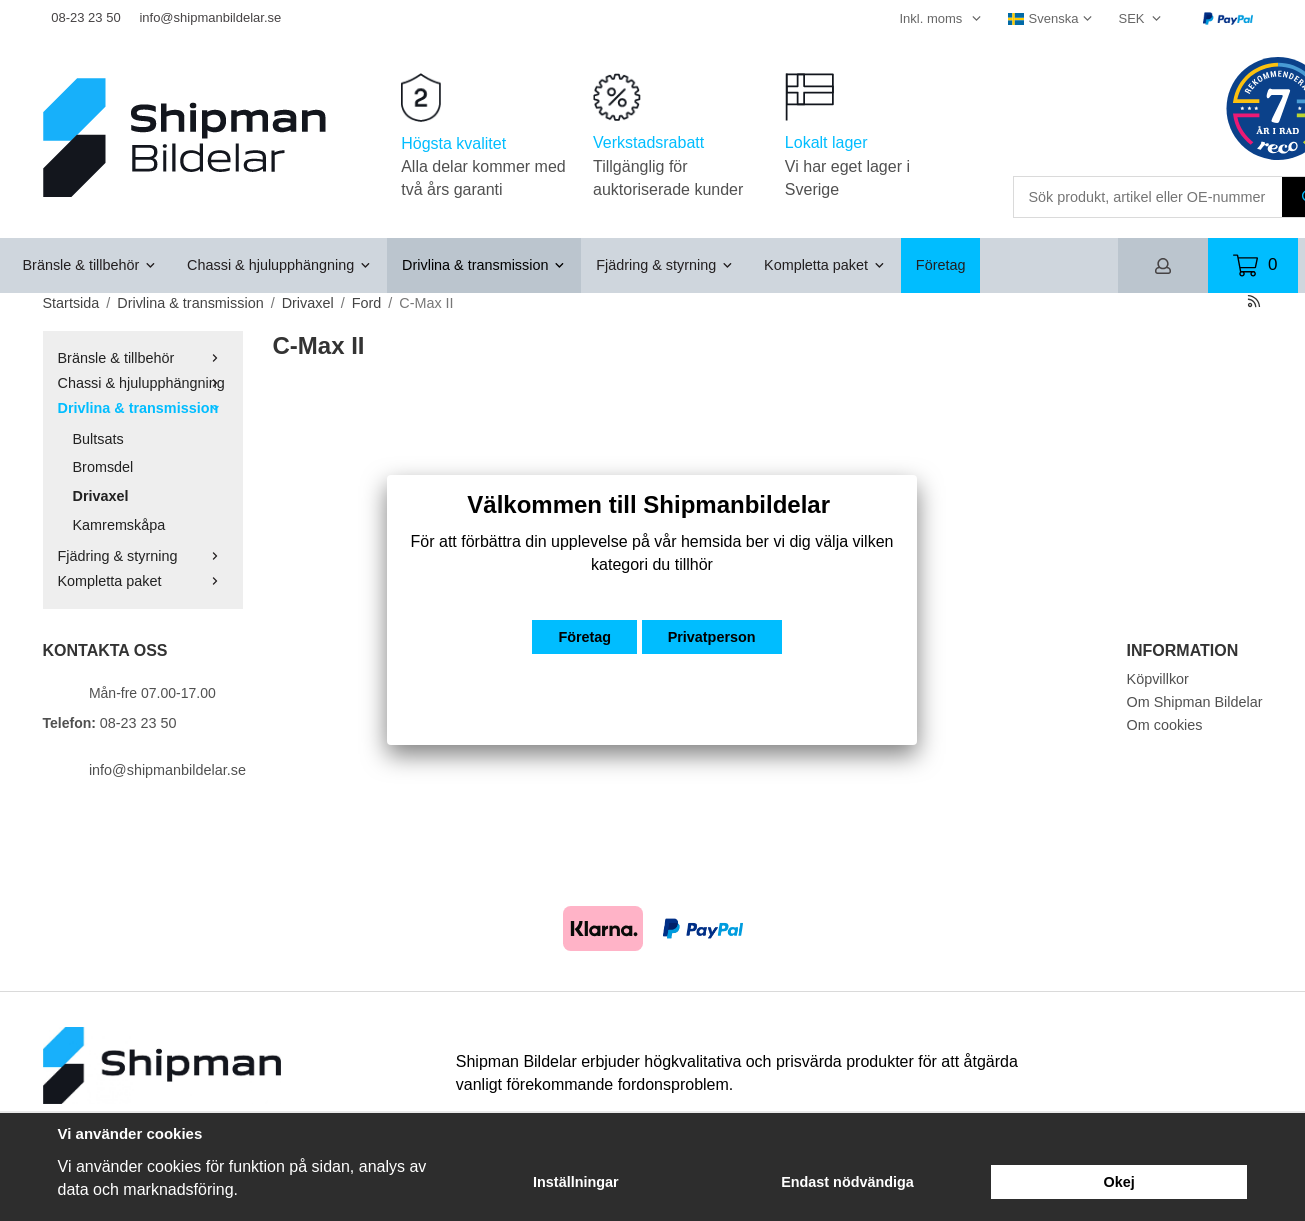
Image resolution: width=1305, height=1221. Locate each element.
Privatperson (712, 637)
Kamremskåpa (119, 525)
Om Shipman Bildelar (1195, 702)
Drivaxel (101, 496)
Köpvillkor (1158, 679)
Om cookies (1165, 725)
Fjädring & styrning (665, 265)
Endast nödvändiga (847, 1182)
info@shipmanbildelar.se (210, 17)
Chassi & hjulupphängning (279, 265)
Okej (1119, 1182)
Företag (941, 265)
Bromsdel (103, 467)
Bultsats (98, 439)
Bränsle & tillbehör (90, 265)
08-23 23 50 (85, 17)
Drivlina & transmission (484, 265)
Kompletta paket (825, 265)
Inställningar (576, 1182)
